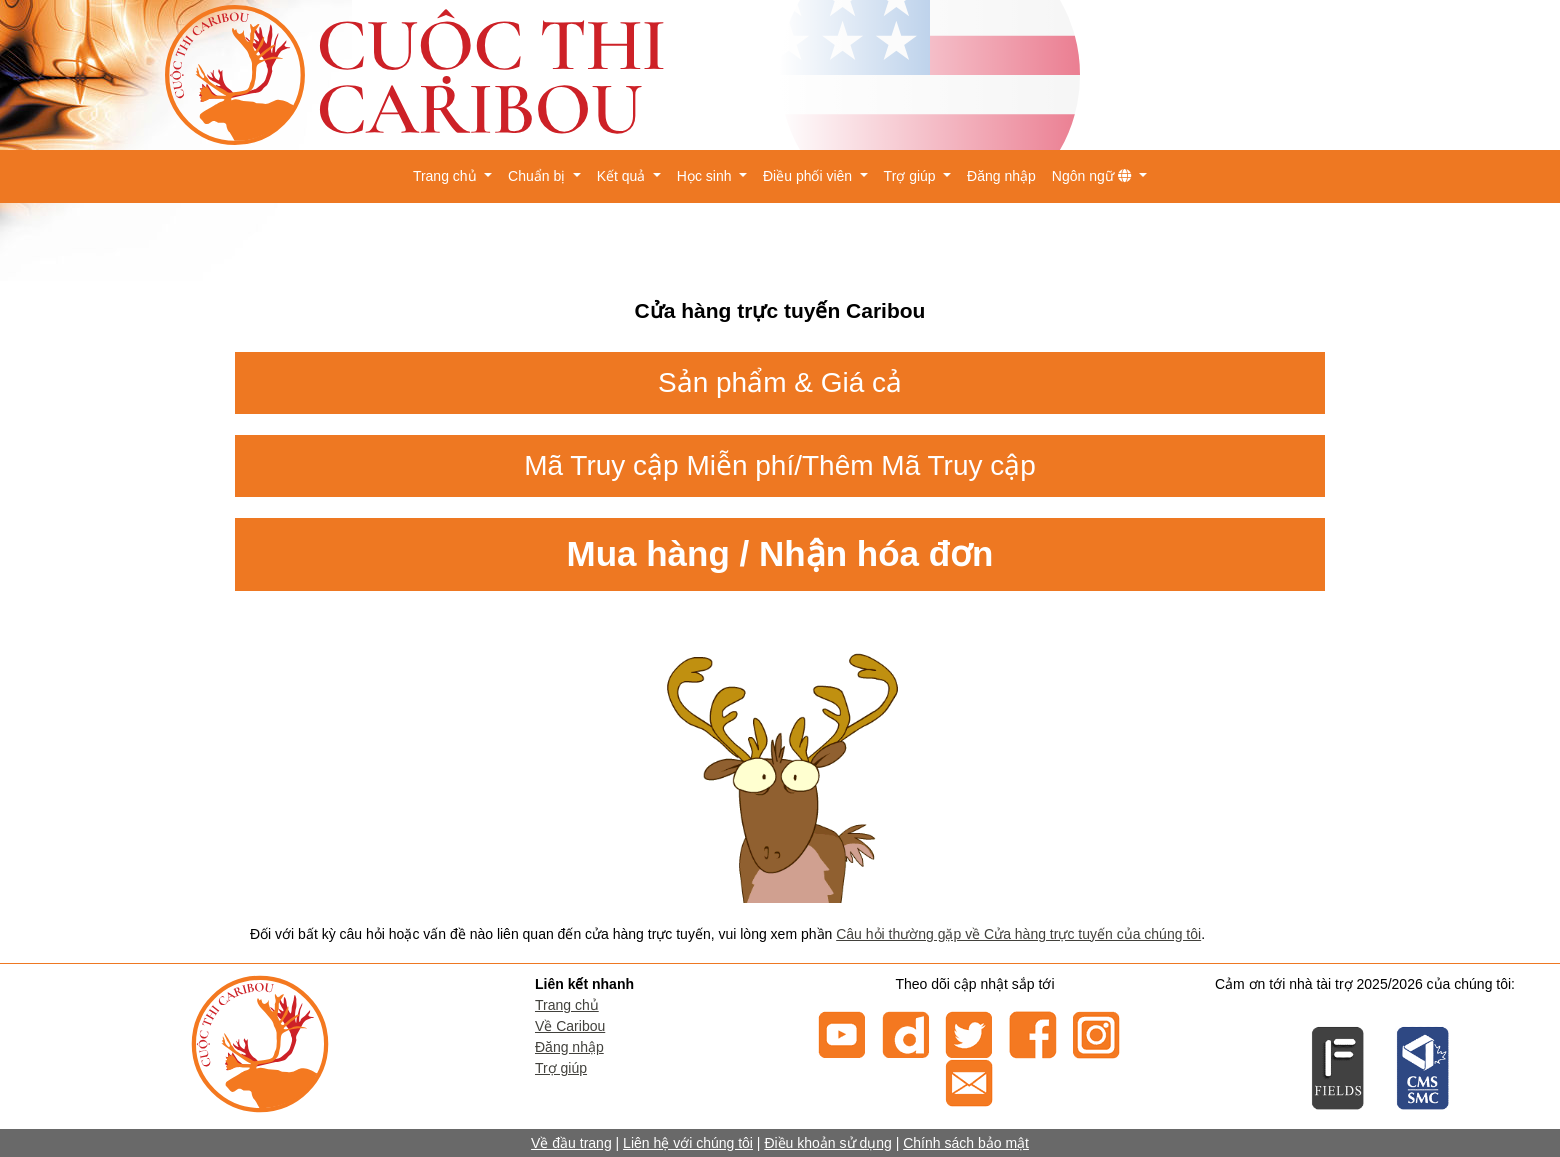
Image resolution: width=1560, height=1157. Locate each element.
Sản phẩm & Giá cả (780, 382)
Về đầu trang (571, 1143)
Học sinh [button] (706, 176)
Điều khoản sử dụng (827, 1143)
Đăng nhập (1001, 176)
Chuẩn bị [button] (538, 176)
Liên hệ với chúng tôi (688, 1143)
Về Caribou (570, 1026)
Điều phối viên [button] (809, 176)
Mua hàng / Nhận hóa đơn (780, 553)
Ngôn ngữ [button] (1094, 176)
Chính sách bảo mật (966, 1143)
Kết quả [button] (623, 176)
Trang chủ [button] (447, 176)
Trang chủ (567, 1005)
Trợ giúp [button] (912, 176)
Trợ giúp (561, 1068)
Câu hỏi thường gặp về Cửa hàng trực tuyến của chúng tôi (1018, 934)
